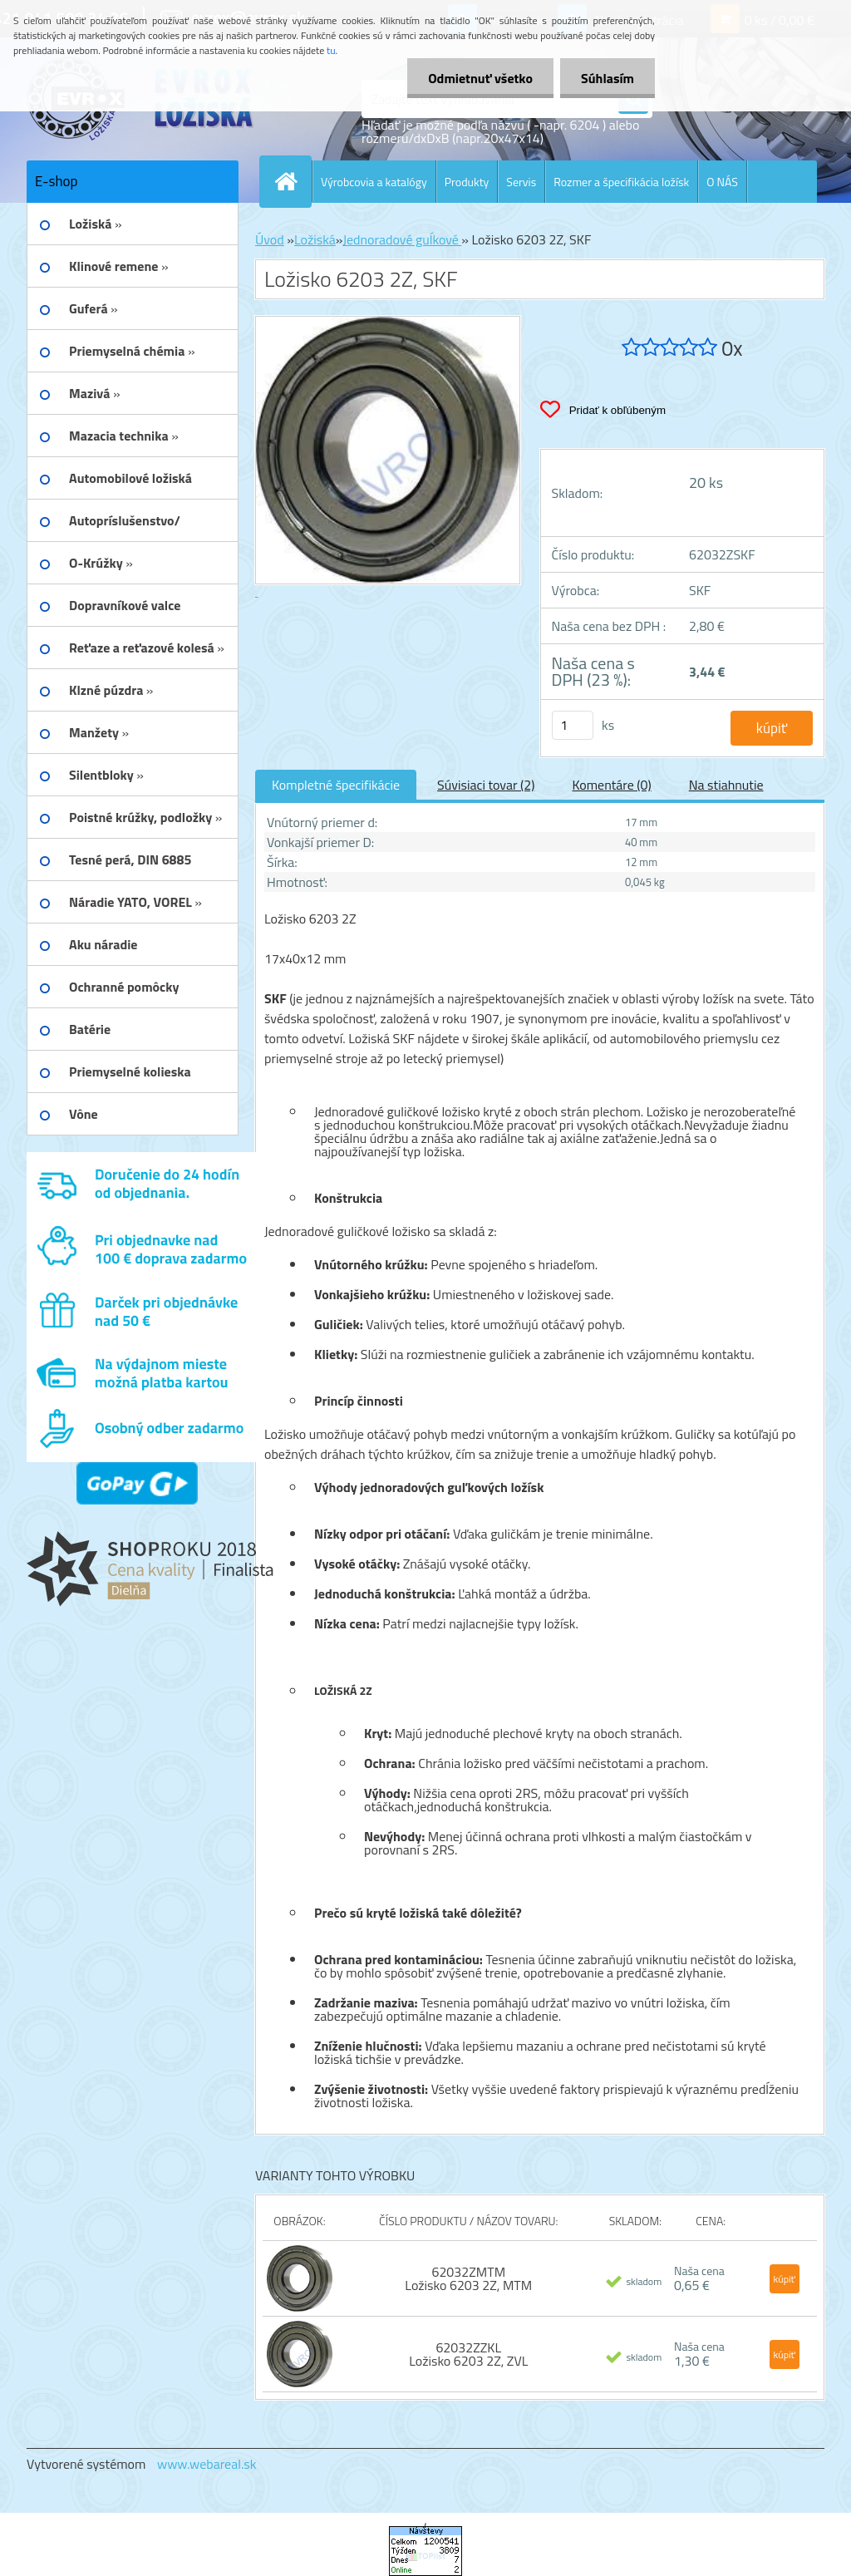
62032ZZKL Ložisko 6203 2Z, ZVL (468, 2354)
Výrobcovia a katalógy (374, 181)
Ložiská (315, 239)
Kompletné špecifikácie (336, 785)
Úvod (269, 239)
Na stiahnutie (726, 785)
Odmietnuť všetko (480, 78)
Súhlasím (607, 78)
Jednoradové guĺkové (401, 239)
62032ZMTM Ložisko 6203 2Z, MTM (468, 2278)
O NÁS (722, 181)
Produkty (467, 181)
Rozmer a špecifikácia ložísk (621, 181)
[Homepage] (292, 181)
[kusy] (572, 725)
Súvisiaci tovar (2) (485, 785)
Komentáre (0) (611, 785)
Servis (521, 181)
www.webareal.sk (207, 2464)
